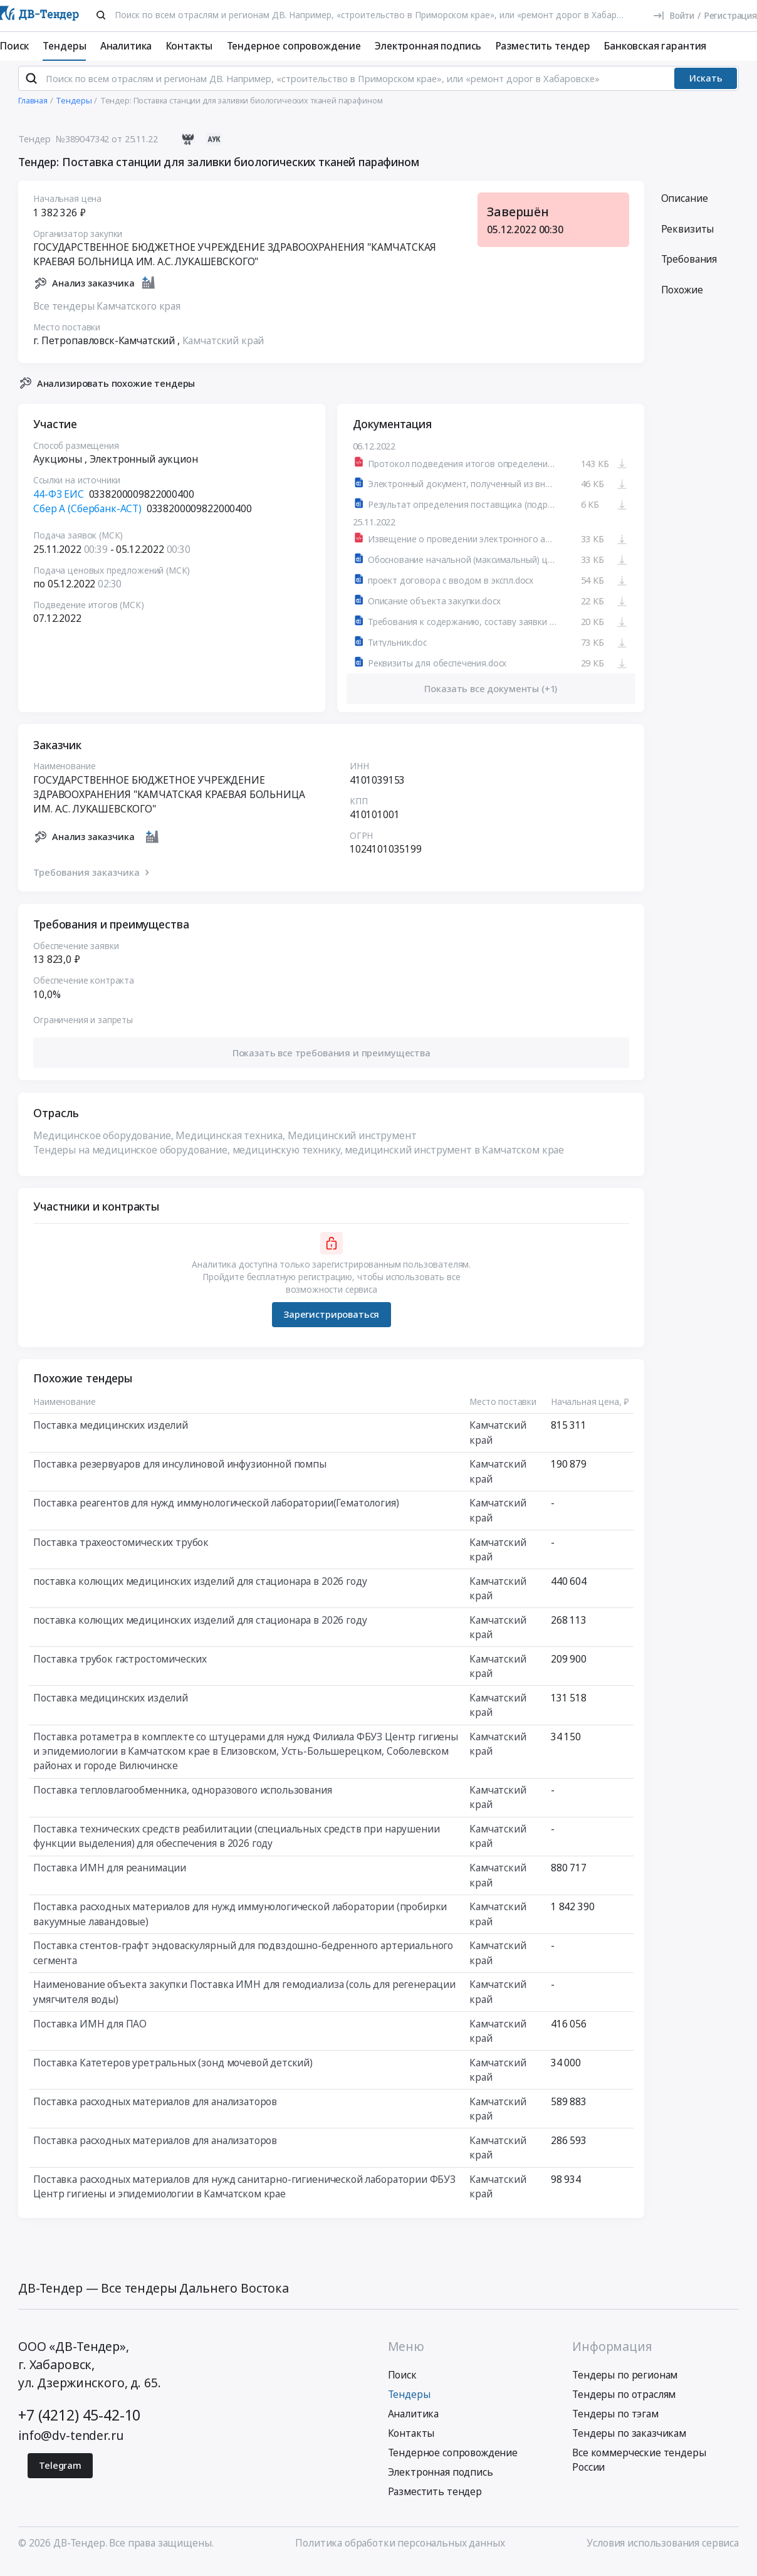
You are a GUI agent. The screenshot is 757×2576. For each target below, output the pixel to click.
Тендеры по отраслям (624, 2404)
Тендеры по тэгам (615, 2424)
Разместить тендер (543, 46)
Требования (689, 269)
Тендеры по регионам (624, 2385)
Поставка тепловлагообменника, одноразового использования (182, 1800)
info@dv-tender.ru (70, 2445)
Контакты (189, 46)
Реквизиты (687, 239)
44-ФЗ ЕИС (58, 504)
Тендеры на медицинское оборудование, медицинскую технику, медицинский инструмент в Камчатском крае (298, 1160)
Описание (684, 209)
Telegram (60, 2475)
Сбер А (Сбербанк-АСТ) (87, 518)
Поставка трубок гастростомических (120, 1669)
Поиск (14, 46)
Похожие (682, 300)
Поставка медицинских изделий (110, 1435)
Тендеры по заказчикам (629, 2443)
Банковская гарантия (655, 46)
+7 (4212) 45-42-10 (79, 2425)
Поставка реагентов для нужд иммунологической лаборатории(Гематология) (216, 1513)
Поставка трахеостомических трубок (121, 1552)
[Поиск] (101, 15)
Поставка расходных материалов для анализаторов (155, 2111)
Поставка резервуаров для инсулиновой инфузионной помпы (179, 1474)
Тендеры (64, 46)
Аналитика (126, 46)
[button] (331, 1063)
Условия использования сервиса (663, 2553)
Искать (706, 87)
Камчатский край (223, 350)
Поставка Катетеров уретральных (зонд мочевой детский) (173, 2072)
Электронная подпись (428, 46)
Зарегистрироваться (331, 1324)
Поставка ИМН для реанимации (109, 1878)
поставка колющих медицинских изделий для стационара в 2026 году (200, 1591)
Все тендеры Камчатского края (106, 316)
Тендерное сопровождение (294, 46)
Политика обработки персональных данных (399, 2553)
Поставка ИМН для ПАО (90, 2034)
